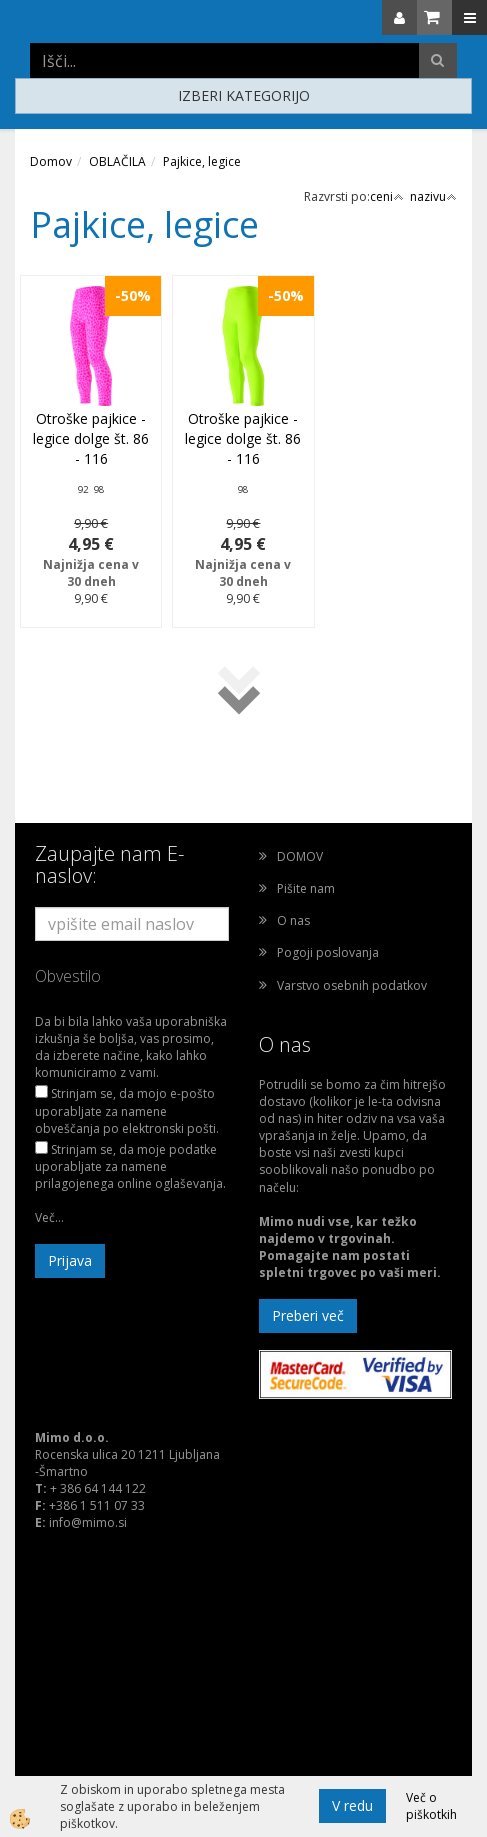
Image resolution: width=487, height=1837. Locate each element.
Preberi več (308, 1315)
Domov (51, 161)
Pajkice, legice (202, 161)
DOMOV (300, 856)
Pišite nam (306, 888)
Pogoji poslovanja (328, 952)
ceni (387, 196)
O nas (293, 920)
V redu (352, 1805)
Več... (49, 1217)
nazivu (433, 196)
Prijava (70, 1260)
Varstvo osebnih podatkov (352, 985)
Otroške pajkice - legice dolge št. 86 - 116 (91, 438)
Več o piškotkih (431, 1806)
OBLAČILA (117, 161)
